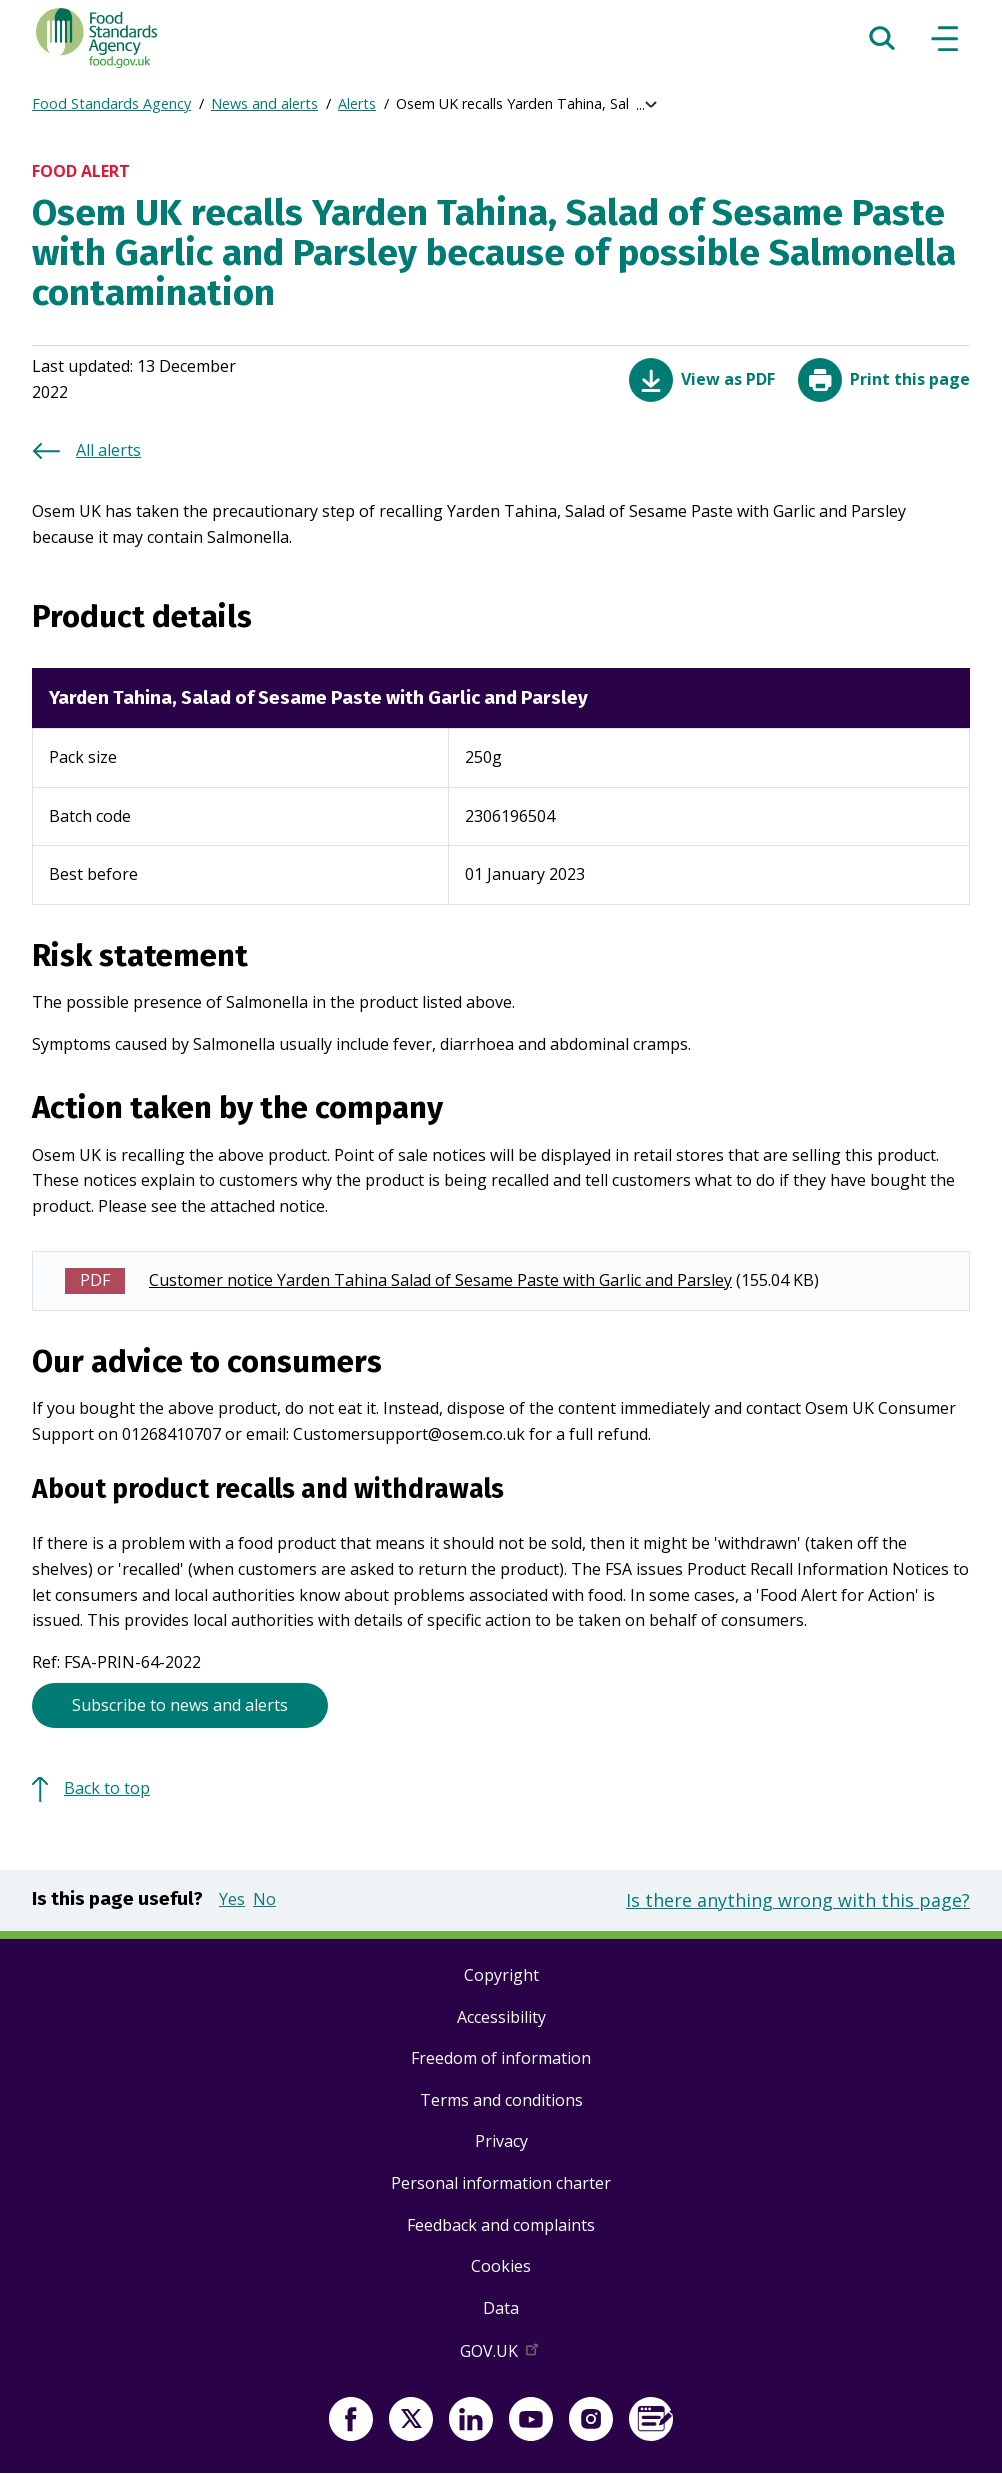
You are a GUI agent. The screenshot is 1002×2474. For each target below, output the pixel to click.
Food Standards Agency (111, 103)
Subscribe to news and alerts (180, 1705)
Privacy (501, 2141)
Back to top (107, 1788)
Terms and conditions (501, 2100)
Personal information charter (501, 2183)
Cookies (501, 2266)
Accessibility (501, 2017)
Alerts (357, 103)
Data (501, 2308)
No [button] (264, 1899)
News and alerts (264, 103)
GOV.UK (501, 2355)
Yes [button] (232, 1899)
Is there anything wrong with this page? (798, 1900)
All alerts (108, 450)
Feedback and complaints (501, 2225)
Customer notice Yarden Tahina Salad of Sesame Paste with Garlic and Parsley (440, 1280)
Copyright (501, 1975)
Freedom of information (501, 2058)
